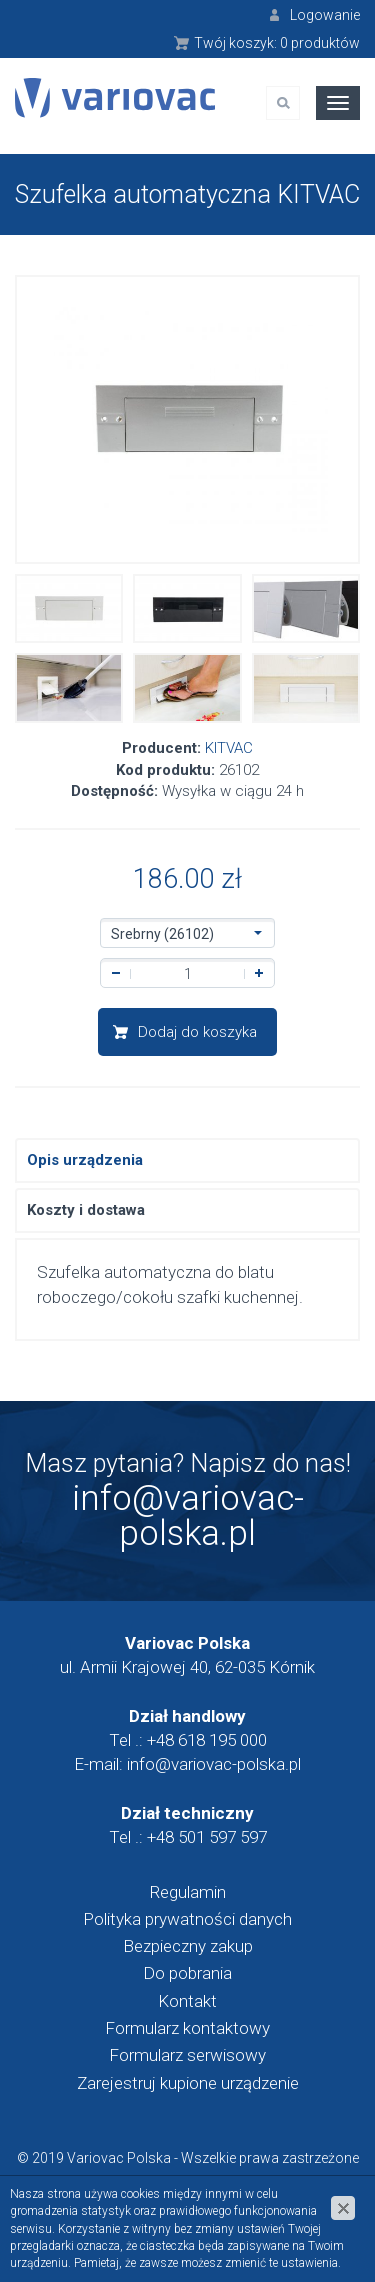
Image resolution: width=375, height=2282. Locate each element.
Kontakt (187, 2001)
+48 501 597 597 (207, 1837)
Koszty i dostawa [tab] (86, 1210)
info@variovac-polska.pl (188, 1516)
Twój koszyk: (277, 43)
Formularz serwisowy (187, 2055)
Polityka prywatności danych (187, 1919)
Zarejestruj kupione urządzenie (188, 2083)
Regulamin (188, 1892)
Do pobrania (187, 1973)
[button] (187, 933)
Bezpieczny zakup (188, 1946)
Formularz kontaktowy (187, 2028)
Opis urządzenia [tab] (85, 1160)
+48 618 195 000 (207, 1740)
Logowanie (325, 15)
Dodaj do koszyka (197, 1032)
